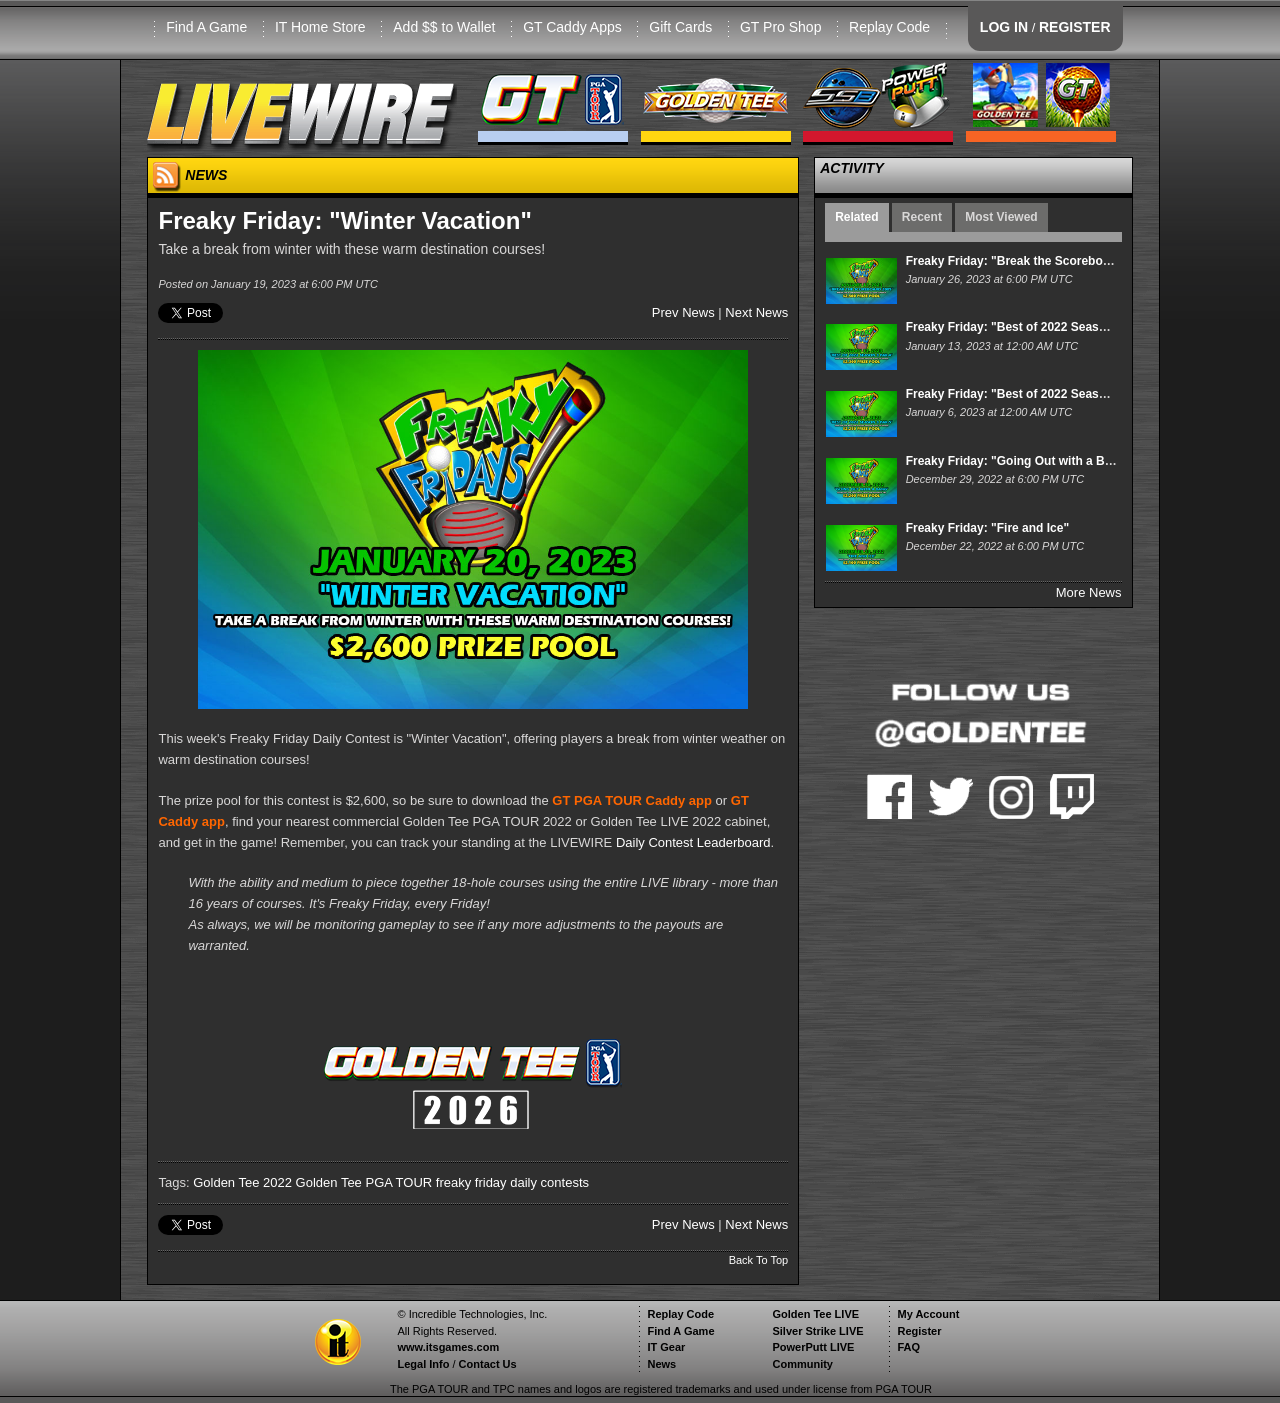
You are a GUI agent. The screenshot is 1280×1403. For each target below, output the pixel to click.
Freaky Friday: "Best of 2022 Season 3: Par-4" (1036, 327)
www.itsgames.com (448, 1347)
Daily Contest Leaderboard (693, 842)
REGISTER (1075, 27)
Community (802, 1364)
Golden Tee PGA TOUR (364, 1182)
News (661, 1364)
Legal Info (423, 1364)
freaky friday (471, 1182)
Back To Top (759, 1260)
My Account (928, 1314)
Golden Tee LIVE (815, 1314)
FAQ (908, 1347)
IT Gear (666, 1347)
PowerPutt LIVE (813, 1347)
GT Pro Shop (780, 27)
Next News (756, 312)
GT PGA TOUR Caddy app (632, 800)
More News (1089, 592)
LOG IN (1004, 27)
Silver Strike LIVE (817, 1331)
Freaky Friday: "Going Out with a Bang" (1019, 461)
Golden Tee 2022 (242, 1182)
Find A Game (206, 27)
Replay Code (889, 27)
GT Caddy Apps (572, 27)
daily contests (549, 1182)
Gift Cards (680, 27)
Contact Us (488, 1364)
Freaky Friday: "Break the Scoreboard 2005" (1032, 261)
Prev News (683, 312)
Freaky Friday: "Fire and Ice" (987, 528)
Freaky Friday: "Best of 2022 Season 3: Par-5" (1036, 394)
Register (919, 1331)
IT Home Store (320, 27)
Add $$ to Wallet (444, 27)
